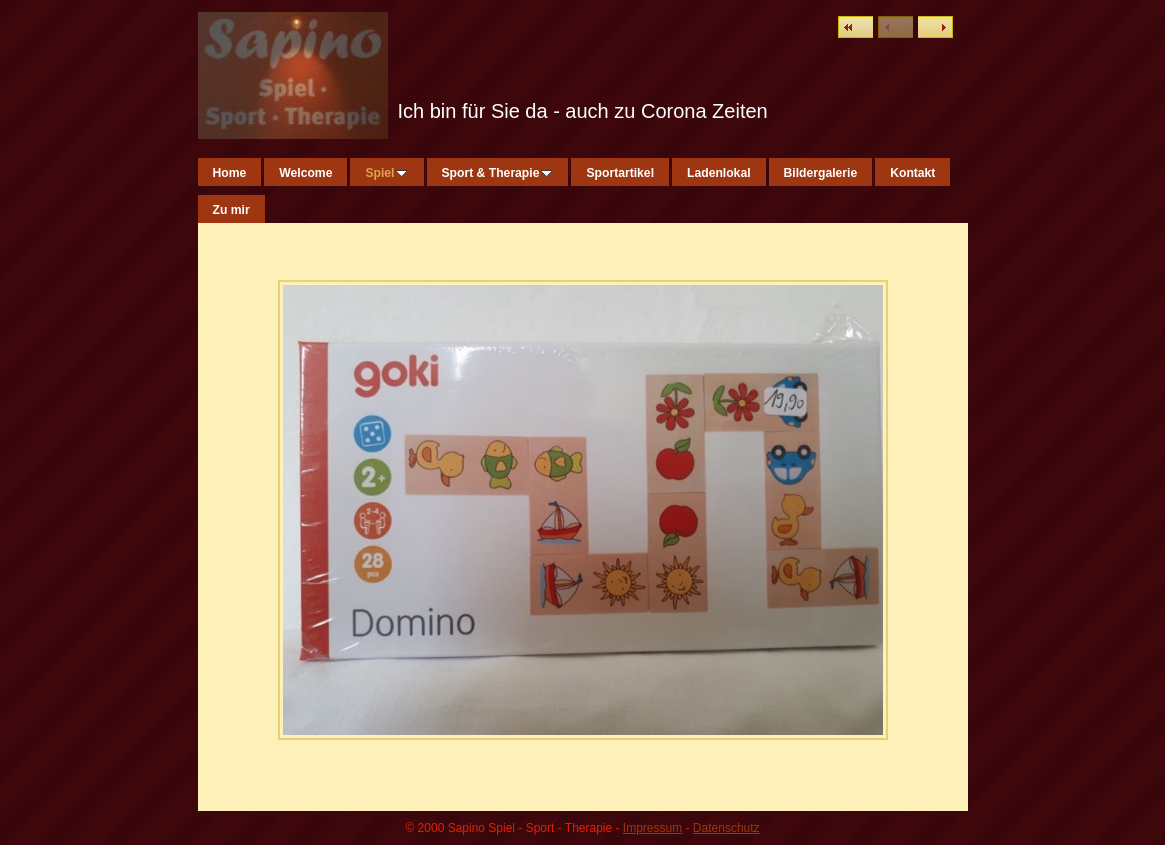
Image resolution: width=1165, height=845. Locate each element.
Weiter (935, 27)
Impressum (652, 828)
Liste (855, 27)
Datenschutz (726, 828)
